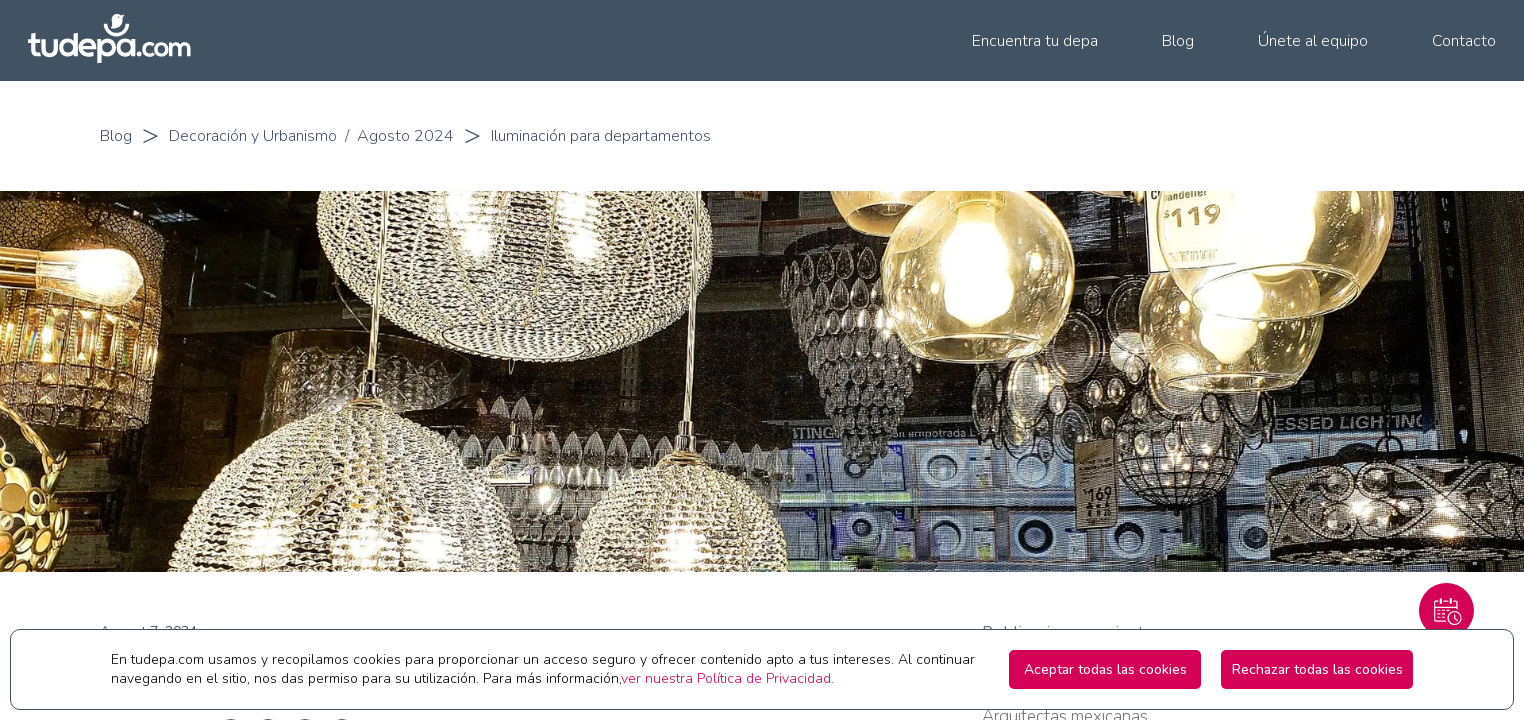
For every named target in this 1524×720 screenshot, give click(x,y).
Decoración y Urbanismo (253, 136)
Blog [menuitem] (1178, 41)
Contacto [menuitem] (1464, 41)
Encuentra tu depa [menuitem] (1035, 41)
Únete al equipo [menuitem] (1313, 41)
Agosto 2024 (405, 136)
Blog (116, 136)
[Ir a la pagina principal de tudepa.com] (118, 40)
